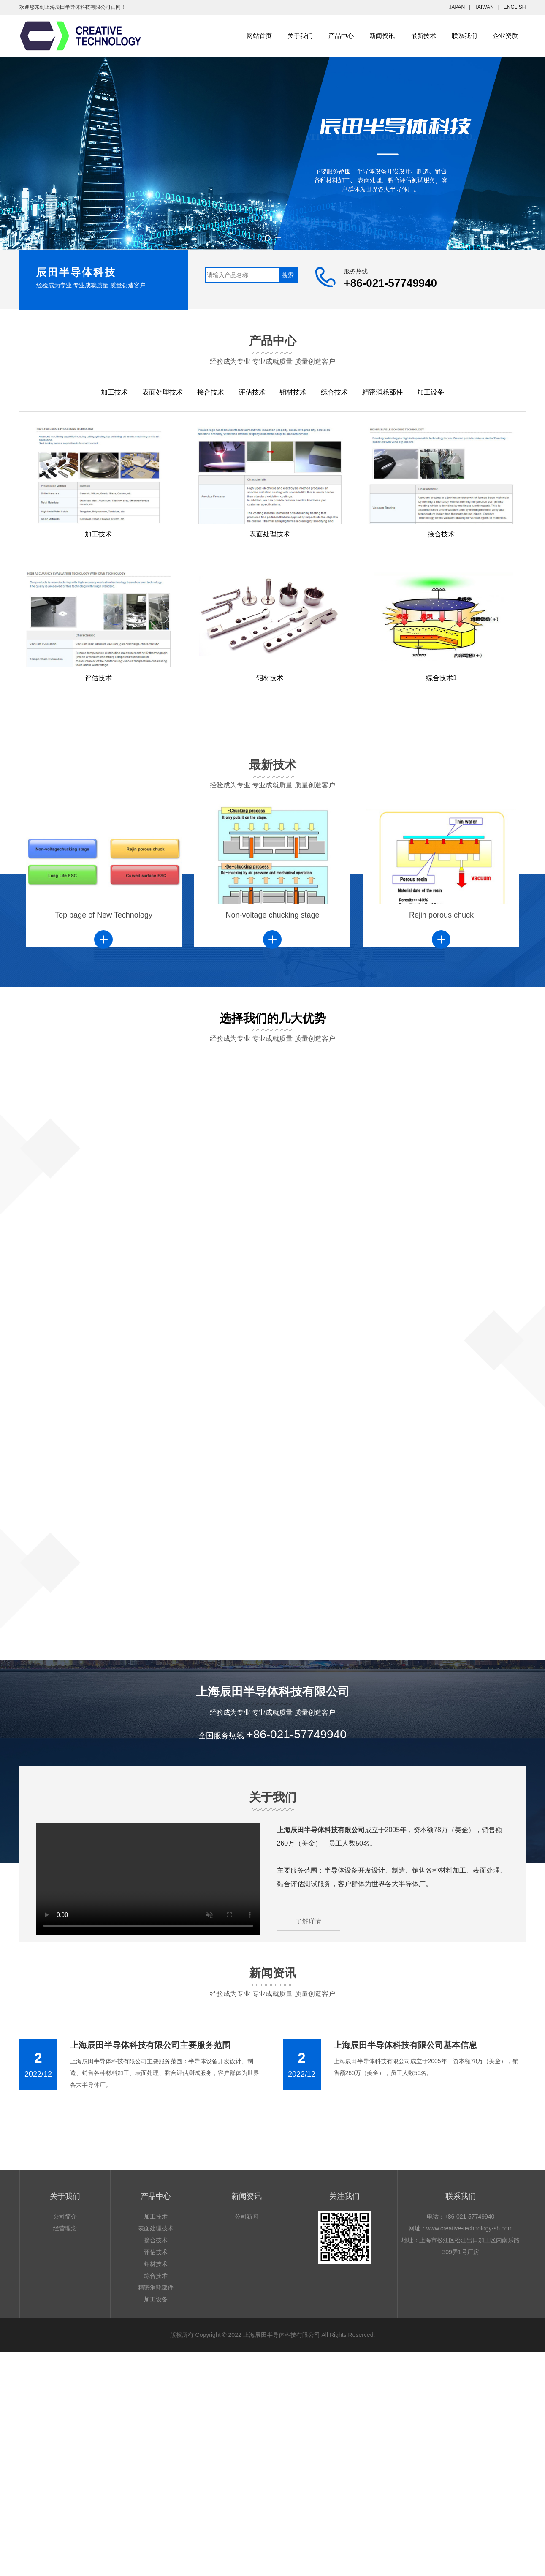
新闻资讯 (382, 35)
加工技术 (114, 392)
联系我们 (464, 35)
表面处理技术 (162, 392)
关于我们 (300, 35)
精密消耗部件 (382, 392)
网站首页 (259, 35)
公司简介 (65, 2216)
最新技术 (423, 35)
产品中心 (341, 35)
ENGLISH (515, 7)
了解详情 (308, 1921)
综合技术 (334, 392)
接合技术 (210, 392)
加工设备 (430, 392)
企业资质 (505, 35)
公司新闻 (246, 2216)
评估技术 (252, 392)
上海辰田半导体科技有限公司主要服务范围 (150, 2045)
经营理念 (65, 2228)
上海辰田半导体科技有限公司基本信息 (405, 2045)
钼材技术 (292, 392)
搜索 (288, 275)
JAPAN (457, 7)
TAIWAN (484, 7)
